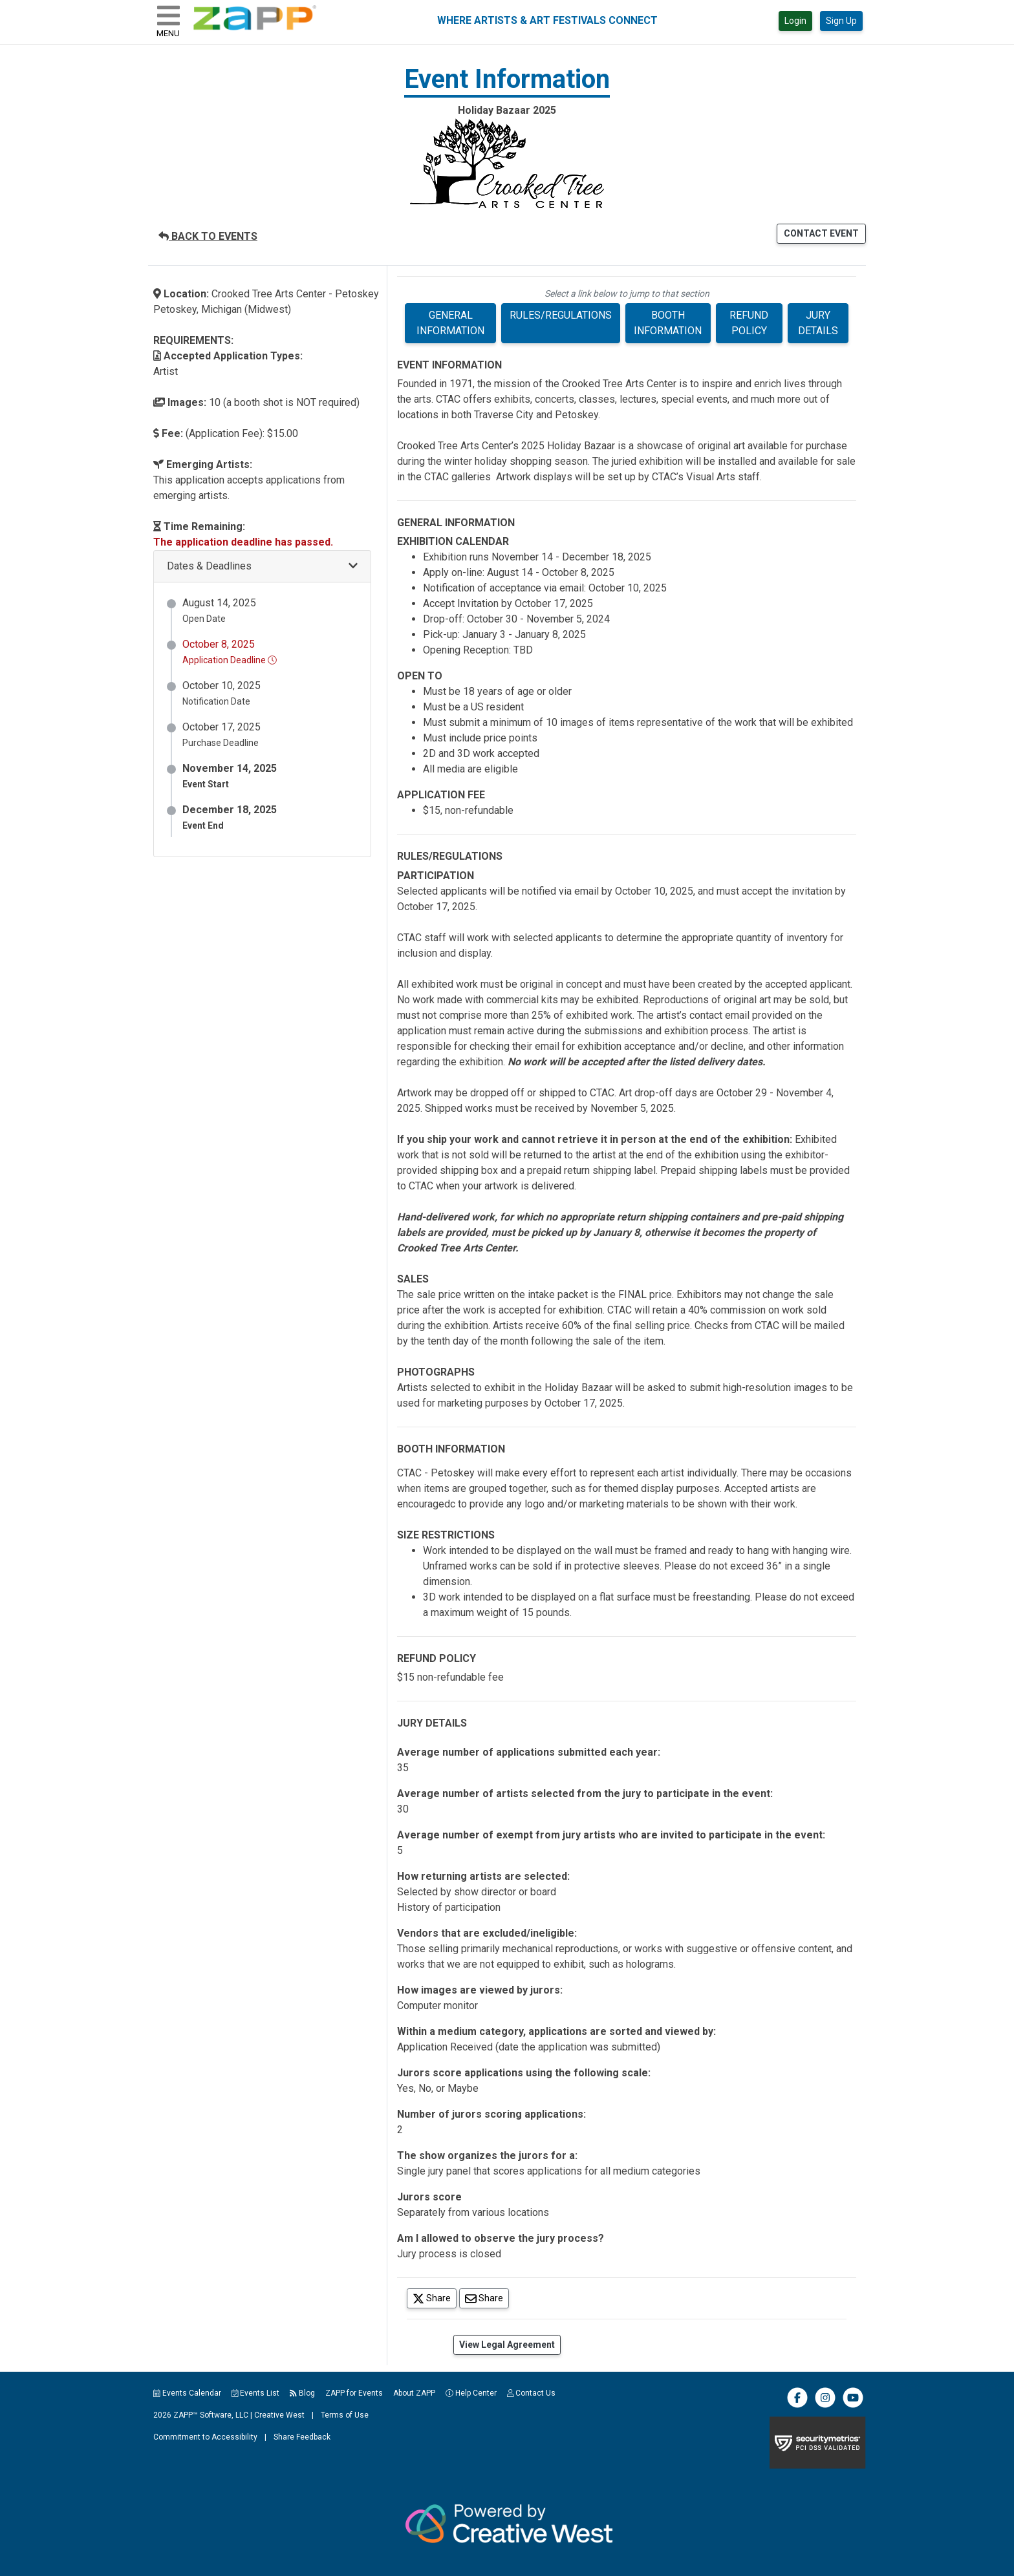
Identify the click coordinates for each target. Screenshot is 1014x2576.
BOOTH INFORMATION (668, 323)
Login (795, 21)
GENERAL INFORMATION (450, 323)
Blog (302, 2393)
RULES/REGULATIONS (561, 315)
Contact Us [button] (531, 2393)
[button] (262, 566)
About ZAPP (414, 2393)
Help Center (471, 2393)
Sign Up (841, 21)
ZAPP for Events (354, 2393)
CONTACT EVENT (821, 233)
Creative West (279, 2415)
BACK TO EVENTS (207, 236)
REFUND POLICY (748, 323)
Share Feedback (302, 2437)
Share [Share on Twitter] (435, 2298)
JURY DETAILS (818, 323)
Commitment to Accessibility (205, 2437)
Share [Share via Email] (487, 2298)
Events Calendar (187, 2393)
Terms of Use (345, 2415)
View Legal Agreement (507, 2344)
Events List (256, 2393)
